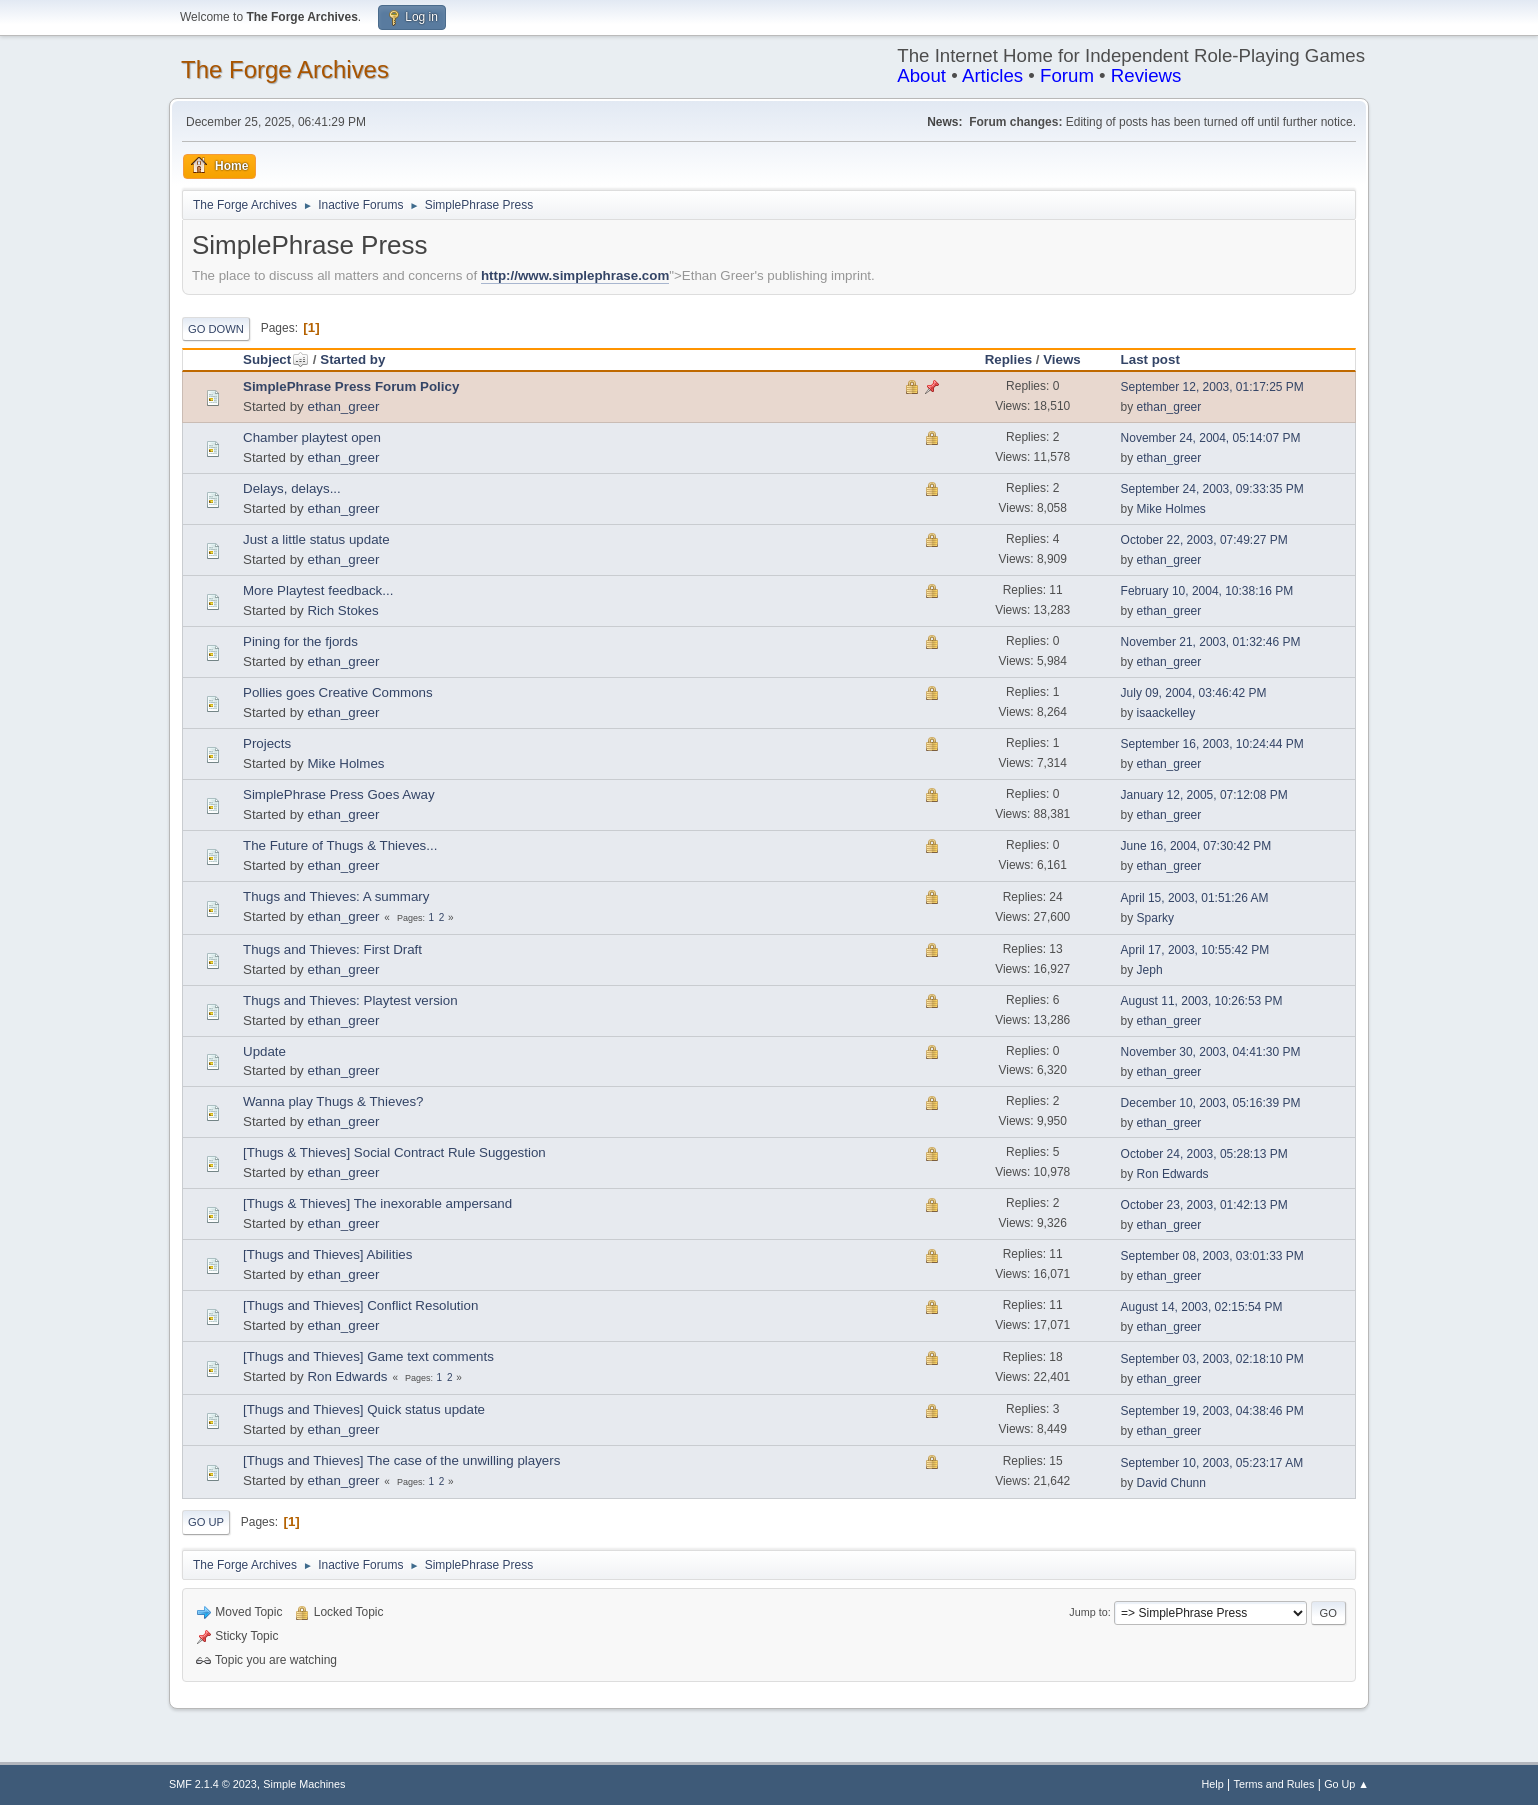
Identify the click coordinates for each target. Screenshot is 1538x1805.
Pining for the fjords (300, 641)
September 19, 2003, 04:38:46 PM (1212, 1411)
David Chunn (1171, 1483)
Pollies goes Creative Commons (338, 692)
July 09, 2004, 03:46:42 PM (1194, 693)
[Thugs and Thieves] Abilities (327, 1254)
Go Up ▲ (1346, 1784)
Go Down (216, 329)
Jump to (1088, 1612)
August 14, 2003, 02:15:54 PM (1202, 1307)
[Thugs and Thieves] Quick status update (364, 1409)
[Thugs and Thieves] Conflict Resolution (360, 1305)
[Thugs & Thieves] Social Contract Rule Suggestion (394, 1152)
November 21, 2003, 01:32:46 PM (1211, 642)
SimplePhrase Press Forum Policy (351, 386)
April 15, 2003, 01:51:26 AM (1195, 898)
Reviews (1146, 75)
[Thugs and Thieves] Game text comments (368, 1356)
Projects (267, 743)
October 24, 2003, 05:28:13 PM (1204, 1154)
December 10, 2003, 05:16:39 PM (1211, 1103)
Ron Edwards (1173, 1174)
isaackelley (1166, 713)
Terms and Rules (1274, 1784)
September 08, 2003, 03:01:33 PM (1212, 1256)
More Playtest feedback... (318, 590)
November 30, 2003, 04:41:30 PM (1211, 1052)
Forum (1067, 75)
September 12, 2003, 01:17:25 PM (1212, 387)
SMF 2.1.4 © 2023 (213, 1784)
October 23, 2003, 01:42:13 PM (1204, 1205)
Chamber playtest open (312, 437)
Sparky (1155, 918)
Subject (276, 359)
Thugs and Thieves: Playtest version (350, 1000)
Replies (1008, 359)
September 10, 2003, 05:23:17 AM (1212, 1463)
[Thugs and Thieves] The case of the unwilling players (401, 1460)
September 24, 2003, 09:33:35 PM (1212, 489)
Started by (352, 359)
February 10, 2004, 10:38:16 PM (1207, 591)
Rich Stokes (342, 610)
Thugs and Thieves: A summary (336, 896)
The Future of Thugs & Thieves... (340, 845)
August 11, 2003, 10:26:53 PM (1202, 1001)
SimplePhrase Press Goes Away (339, 794)
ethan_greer (343, 406)
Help (1213, 1784)
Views (1062, 359)
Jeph (1150, 970)
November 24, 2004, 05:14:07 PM (1211, 438)
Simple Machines (304, 1784)
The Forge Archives (285, 69)
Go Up (206, 1522)
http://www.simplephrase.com (575, 275)
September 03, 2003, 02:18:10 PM (1212, 1359)
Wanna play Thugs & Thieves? (333, 1101)
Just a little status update (316, 539)
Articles (992, 75)
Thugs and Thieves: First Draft (332, 949)
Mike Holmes (1171, 509)
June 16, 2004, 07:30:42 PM (1196, 846)
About (921, 75)
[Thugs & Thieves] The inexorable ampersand (377, 1203)
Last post (1150, 359)
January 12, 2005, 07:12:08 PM (1204, 795)
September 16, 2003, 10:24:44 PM (1212, 744)
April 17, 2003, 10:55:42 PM (1195, 950)
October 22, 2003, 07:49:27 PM (1204, 540)
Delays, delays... (292, 488)
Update (264, 1051)
